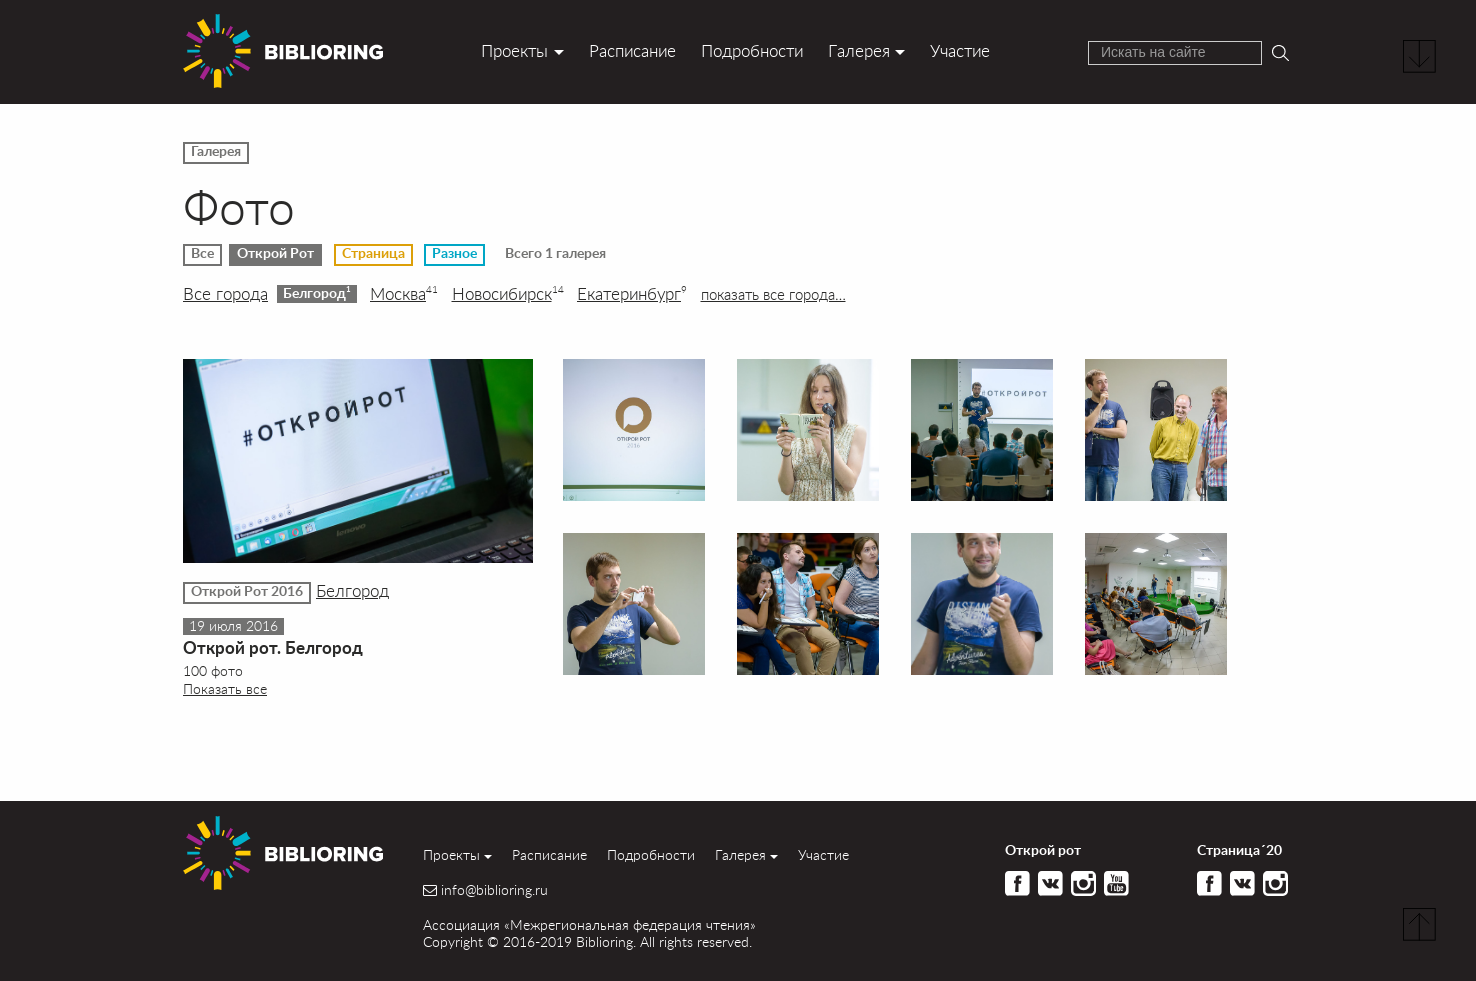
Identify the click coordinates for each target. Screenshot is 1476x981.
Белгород (317, 293)
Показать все (225, 688)
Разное (454, 254)
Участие (960, 50)
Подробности (752, 50)
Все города (225, 294)
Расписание (632, 50)
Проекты (514, 50)
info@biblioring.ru (494, 890)
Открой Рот (275, 254)
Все (202, 254)
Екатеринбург (632, 294)
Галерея (859, 50)
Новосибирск (508, 294)
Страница (373, 254)
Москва (404, 294)
